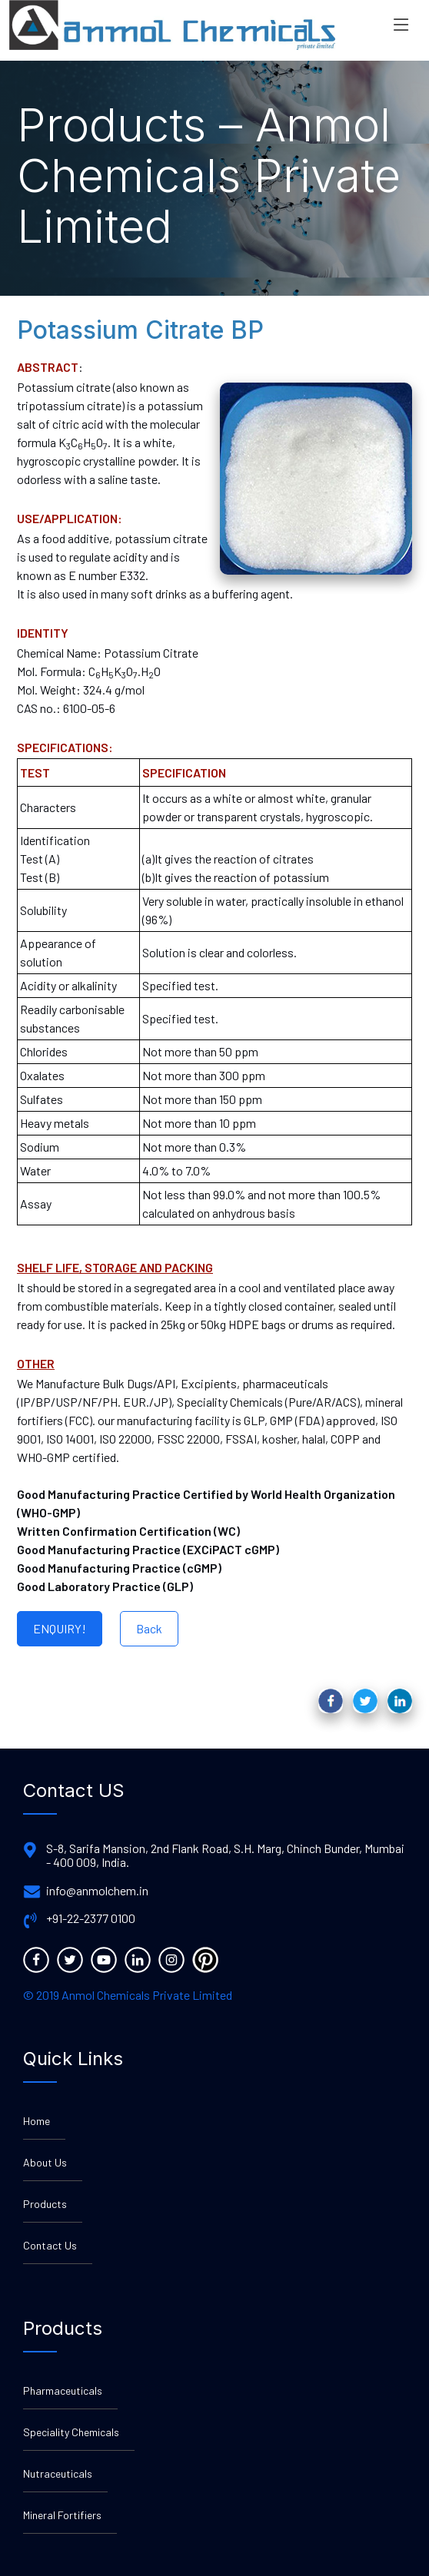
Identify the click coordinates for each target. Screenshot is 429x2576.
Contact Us (50, 2245)
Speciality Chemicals (71, 2431)
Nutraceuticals (57, 2473)
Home (36, 2120)
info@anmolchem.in (97, 1891)
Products (45, 2203)
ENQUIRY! (59, 1628)
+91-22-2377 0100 (90, 1918)
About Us (45, 2162)
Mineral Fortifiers (62, 2514)
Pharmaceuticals (62, 2390)
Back (149, 1628)
